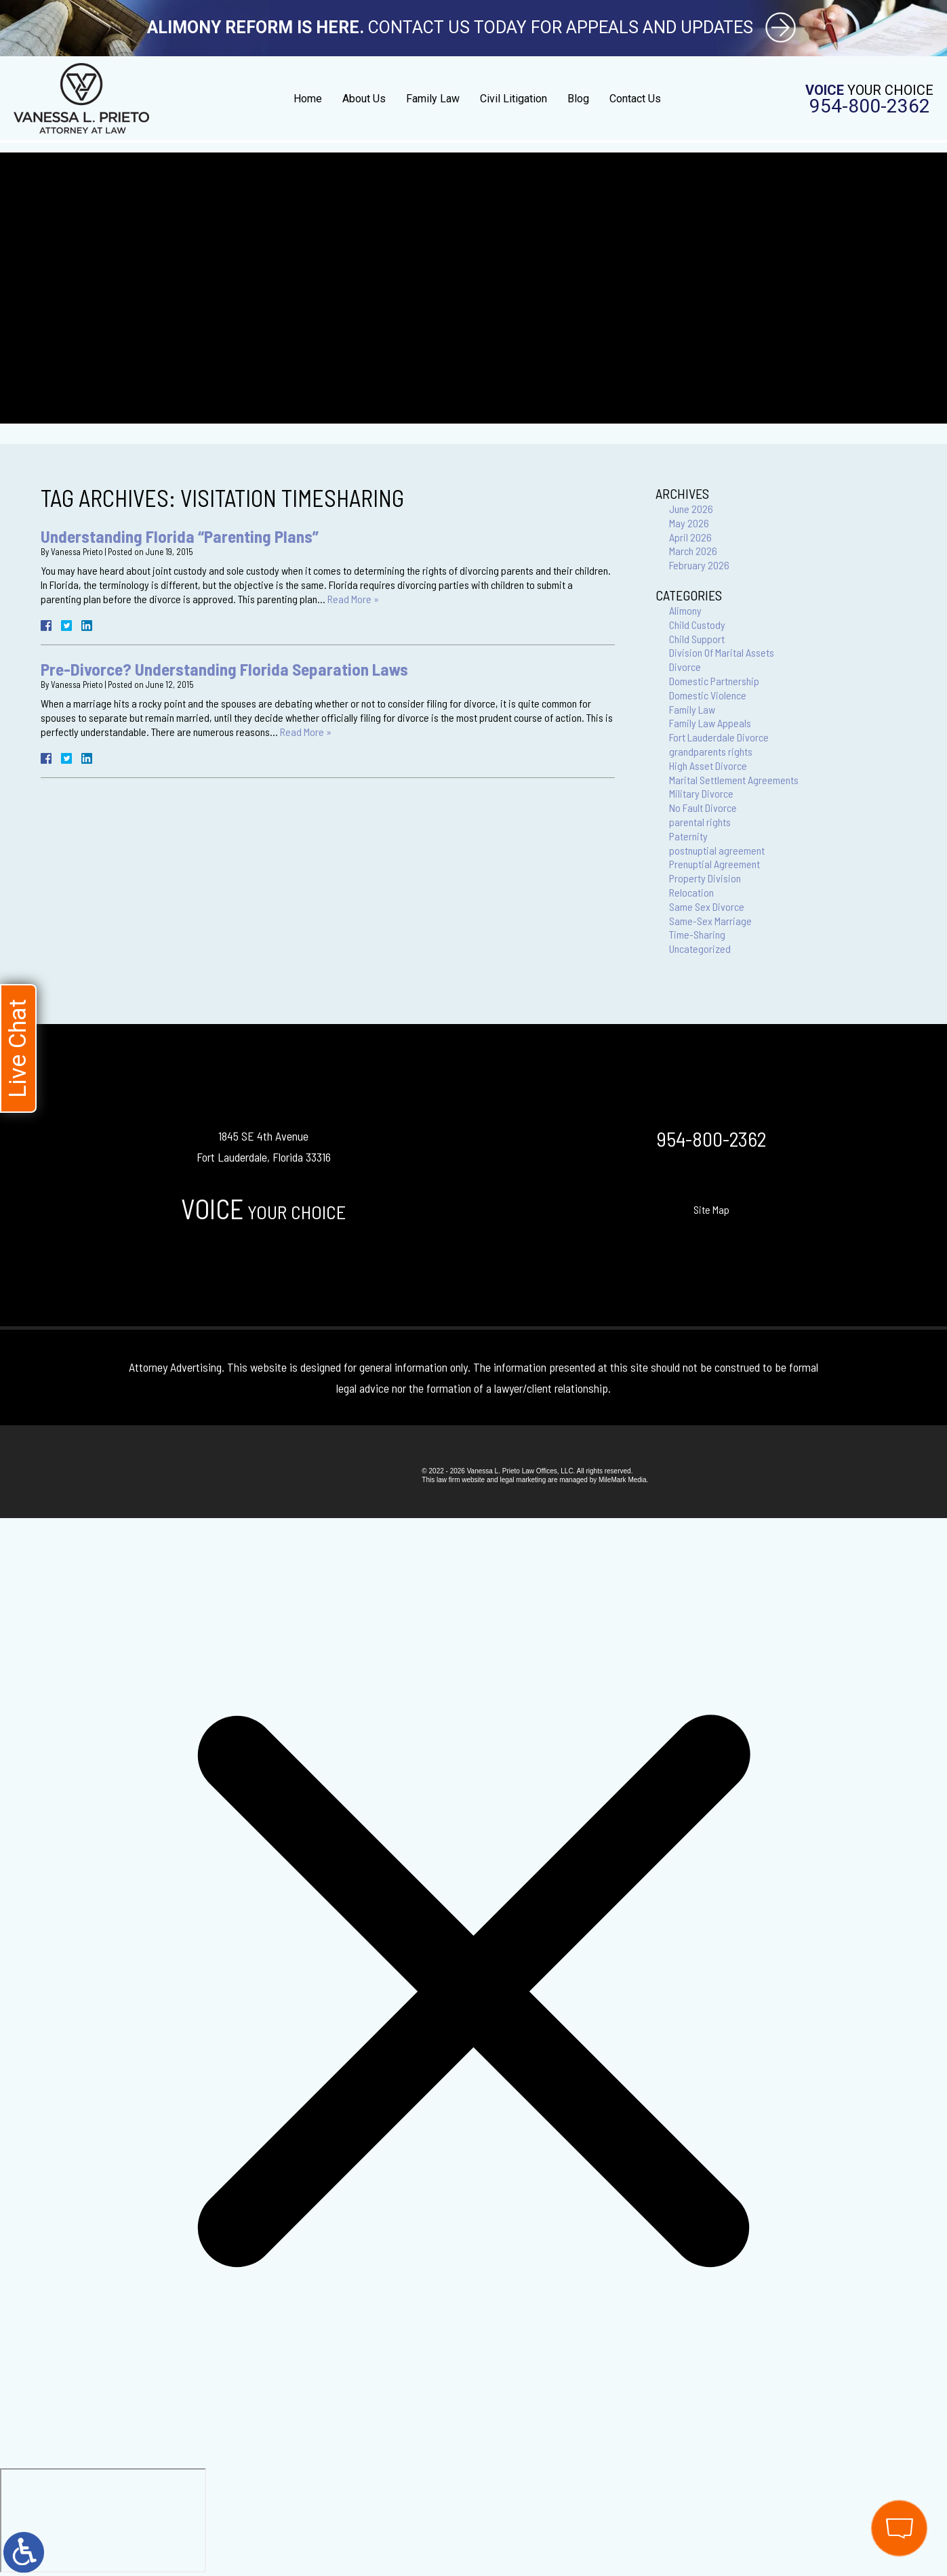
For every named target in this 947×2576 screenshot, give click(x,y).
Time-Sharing (697, 934)
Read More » (353, 598)
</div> (103, 2520)
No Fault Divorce (703, 807)
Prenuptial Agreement (714, 863)
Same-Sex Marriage (710, 920)
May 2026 (689, 522)
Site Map (711, 1209)
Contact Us (635, 98)
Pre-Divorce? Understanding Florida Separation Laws (224, 669)
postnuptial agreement (717, 850)
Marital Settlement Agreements (734, 779)
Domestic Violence (707, 695)
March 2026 (693, 550)
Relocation (691, 892)
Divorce (685, 666)
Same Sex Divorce (706, 906)
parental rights (700, 821)
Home (308, 98)
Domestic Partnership (714, 680)
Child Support (697, 638)
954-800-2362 (869, 106)
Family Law (433, 98)
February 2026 (699, 564)
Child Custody (697, 624)
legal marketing (523, 1480)
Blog (578, 98)
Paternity (688, 836)
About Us (364, 98)
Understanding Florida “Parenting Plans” (180, 536)
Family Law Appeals (710, 722)
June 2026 (691, 508)
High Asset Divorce (708, 765)
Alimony (685, 610)
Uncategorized (700, 948)
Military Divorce (701, 793)
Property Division (705, 878)
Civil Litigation (513, 98)
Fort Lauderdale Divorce (719, 737)
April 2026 (690, 537)
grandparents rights (710, 751)
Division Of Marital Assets (721, 652)
